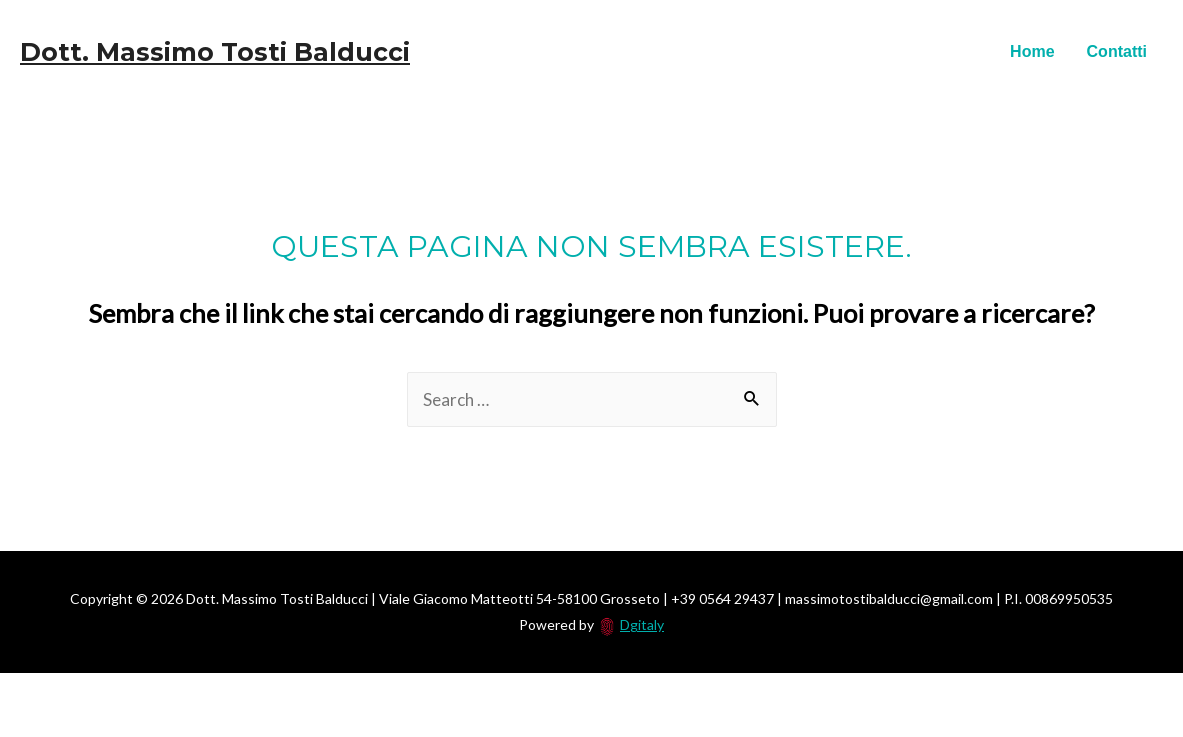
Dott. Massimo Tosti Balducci (215, 52)
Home (1032, 51)
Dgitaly (642, 624)
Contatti (1117, 51)
